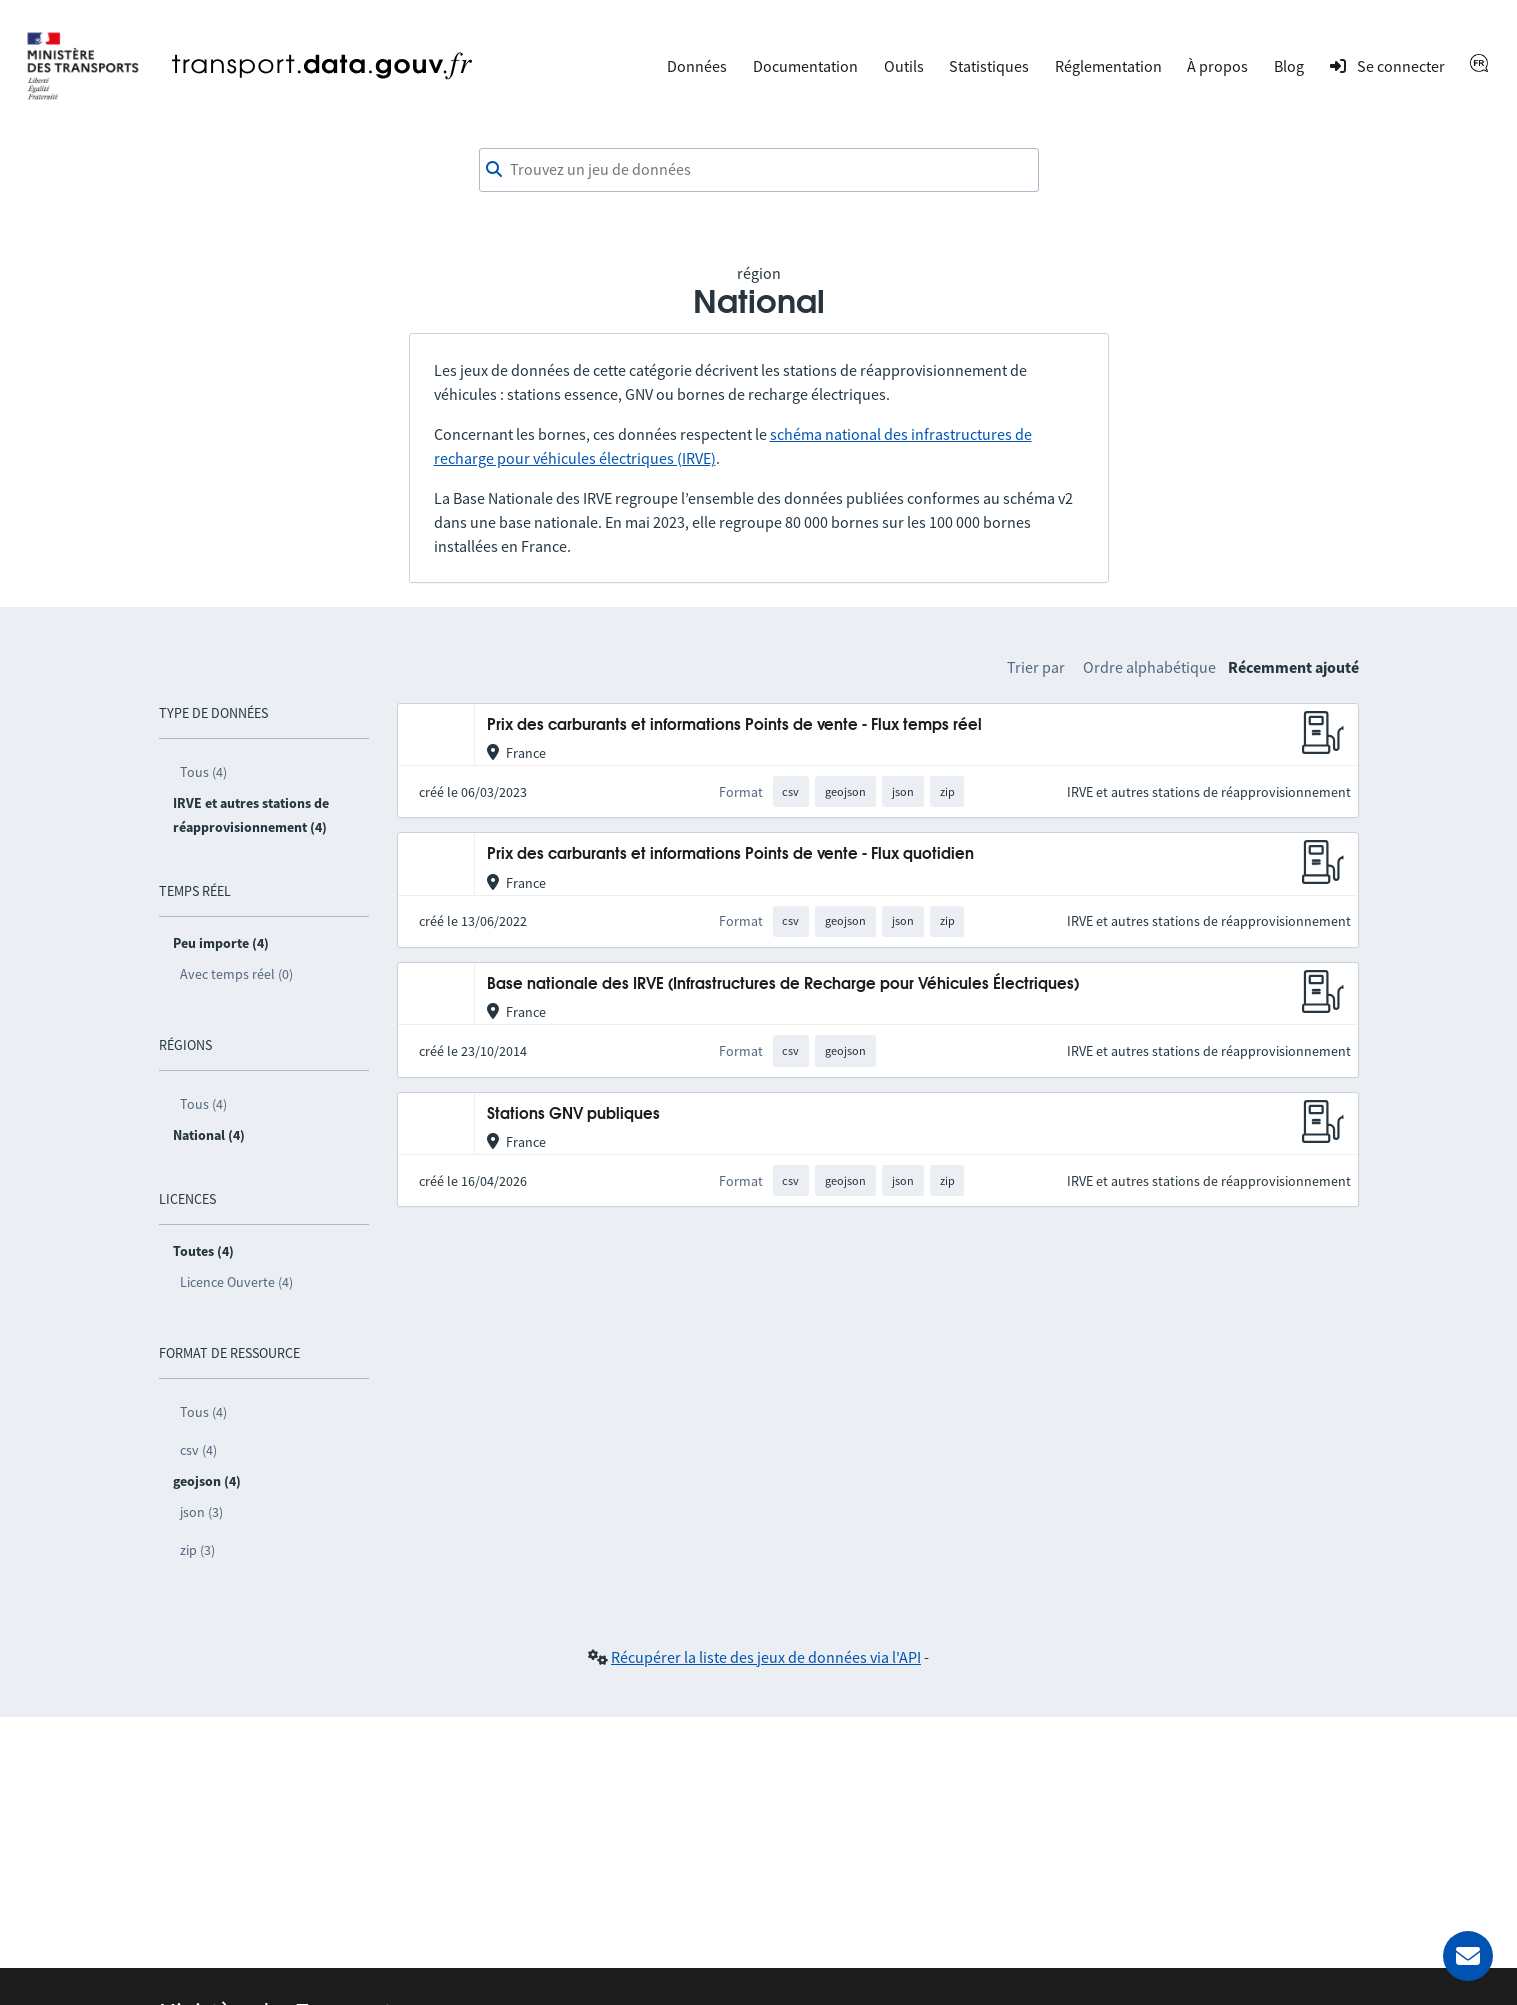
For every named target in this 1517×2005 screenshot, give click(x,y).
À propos (1217, 66)
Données (697, 66)
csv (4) (198, 1450)
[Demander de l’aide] (1468, 1956)
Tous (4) (203, 772)
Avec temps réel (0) (236, 974)
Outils (904, 66)
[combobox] (759, 170)
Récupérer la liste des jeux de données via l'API (766, 1657)
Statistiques (989, 66)
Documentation (805, 66)
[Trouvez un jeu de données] (759, 170)
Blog (1289, 66)
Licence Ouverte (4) (236, 1282)
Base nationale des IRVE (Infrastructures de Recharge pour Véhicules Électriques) (783, 984)
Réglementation (1108, 66)
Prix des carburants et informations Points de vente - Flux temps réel (734, 725)
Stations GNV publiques (573, 1114)
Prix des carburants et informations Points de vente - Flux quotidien (730, 854)
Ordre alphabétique (1149, 667)
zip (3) (197, 1550)
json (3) (201, 1512)
